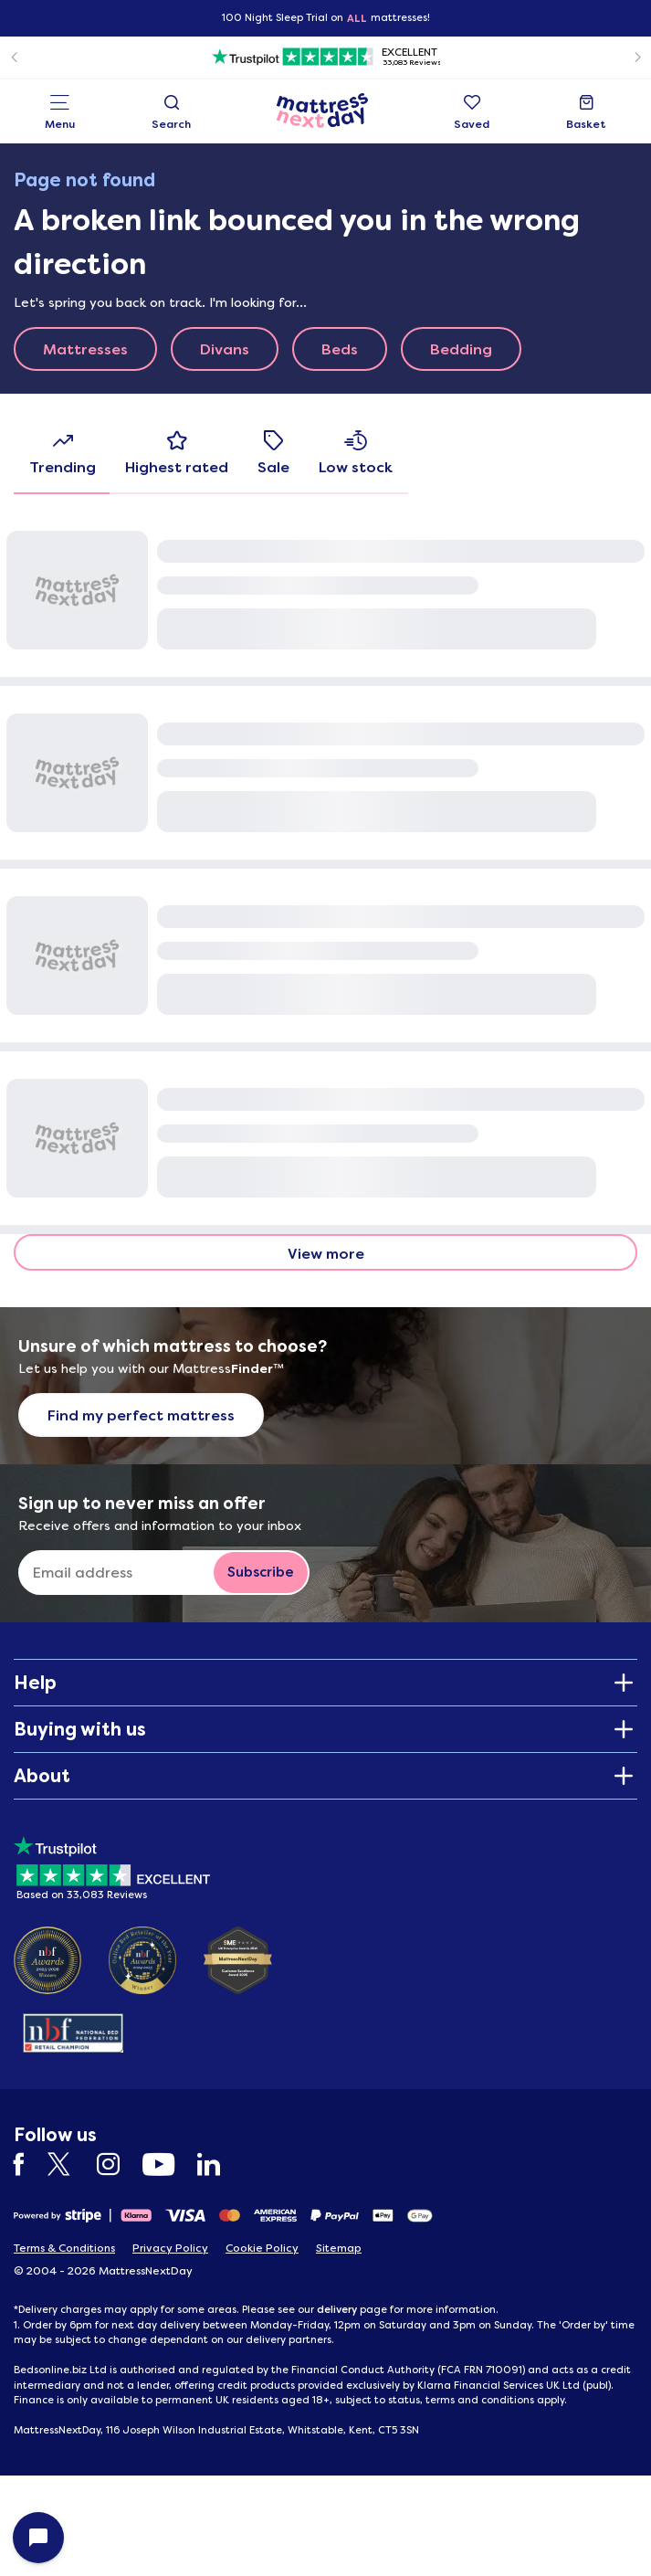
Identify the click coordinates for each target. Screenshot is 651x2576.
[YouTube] (167, 2164)
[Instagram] (117, 2164)
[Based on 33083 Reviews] (112, 1865)
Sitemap (339, 2248)
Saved (471, 113)
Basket (586, 113)
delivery (337, 2309)
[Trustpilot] (325, 57)
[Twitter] (69, 2164)
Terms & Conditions (64, 2248)
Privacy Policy (170, 2248)
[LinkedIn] (217, 2164)
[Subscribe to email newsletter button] (261, 1572)
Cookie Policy (262, 2248)
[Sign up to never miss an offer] (123, 1572)
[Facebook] (28, 2164)
